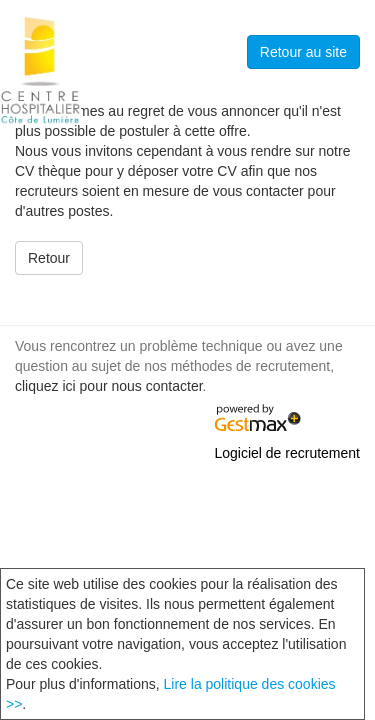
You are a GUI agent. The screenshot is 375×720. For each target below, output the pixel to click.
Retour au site (303, 52)
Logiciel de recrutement (287, 453)
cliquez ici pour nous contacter (109, 386)
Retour (49, 258)
